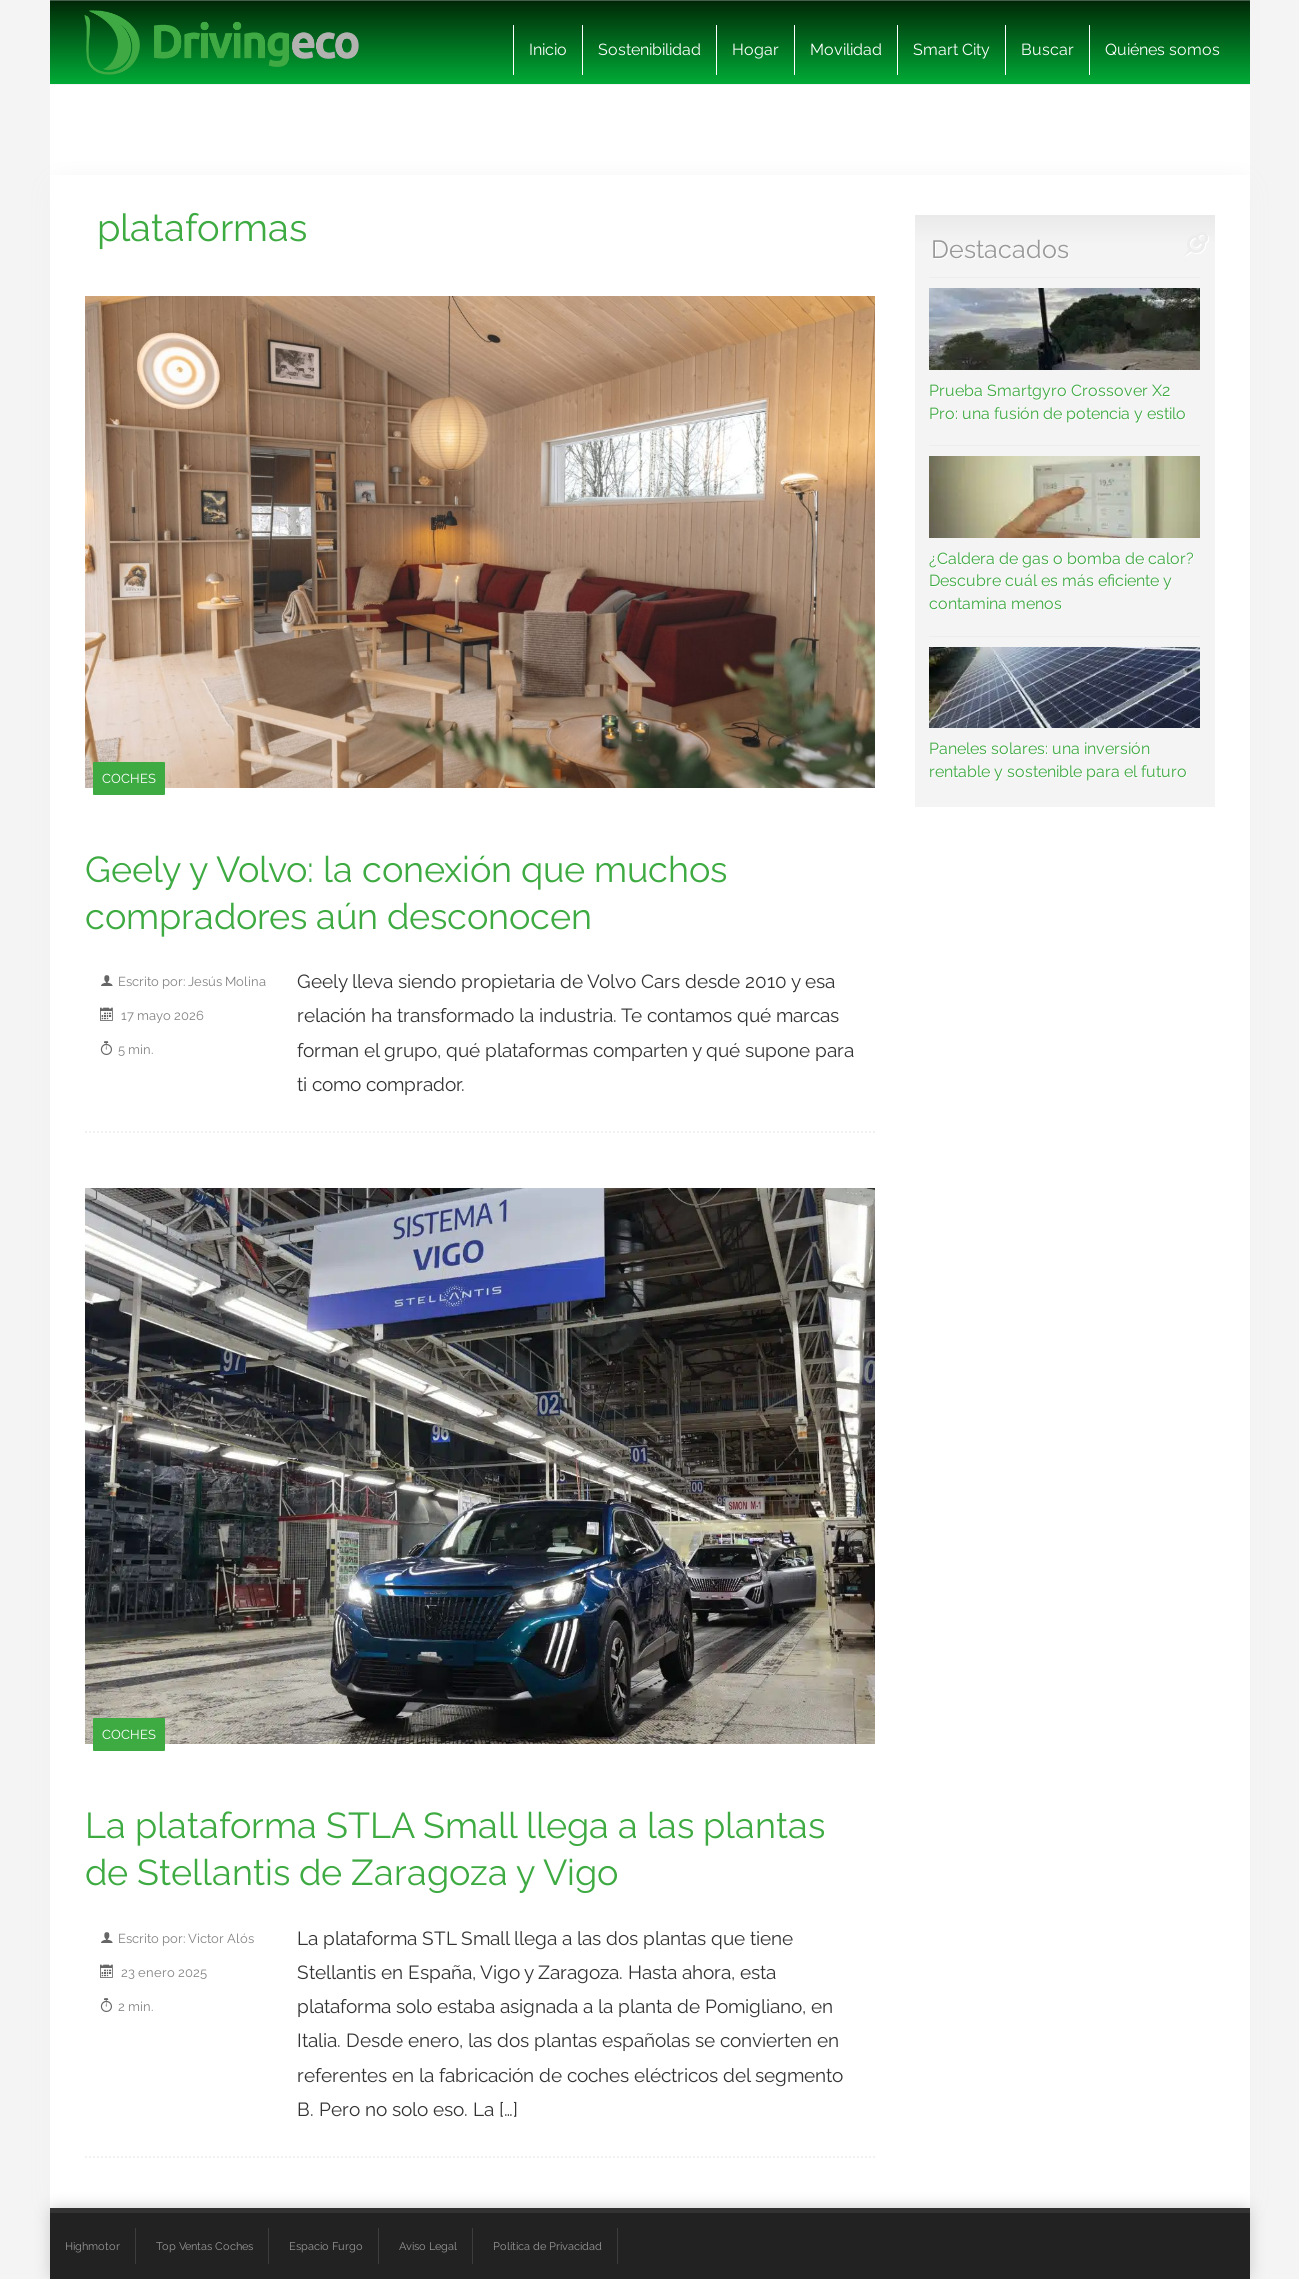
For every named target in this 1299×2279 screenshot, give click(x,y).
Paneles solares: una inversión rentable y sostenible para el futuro (1064, 714)
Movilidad (846, 49)
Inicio (548, 49)
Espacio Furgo (326, 2246)
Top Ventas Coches (204, 2246)
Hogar (755, 49)
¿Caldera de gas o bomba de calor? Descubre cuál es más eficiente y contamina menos (1064, 534)
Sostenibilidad (649, 49)
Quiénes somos (1162, 49)
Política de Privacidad (547, 2246)
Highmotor (92, 2246)
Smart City (951, 49)
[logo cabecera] (221, 42)
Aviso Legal (428, 2246)
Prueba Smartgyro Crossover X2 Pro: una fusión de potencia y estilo (1064, 355)
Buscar (1047, 49)
